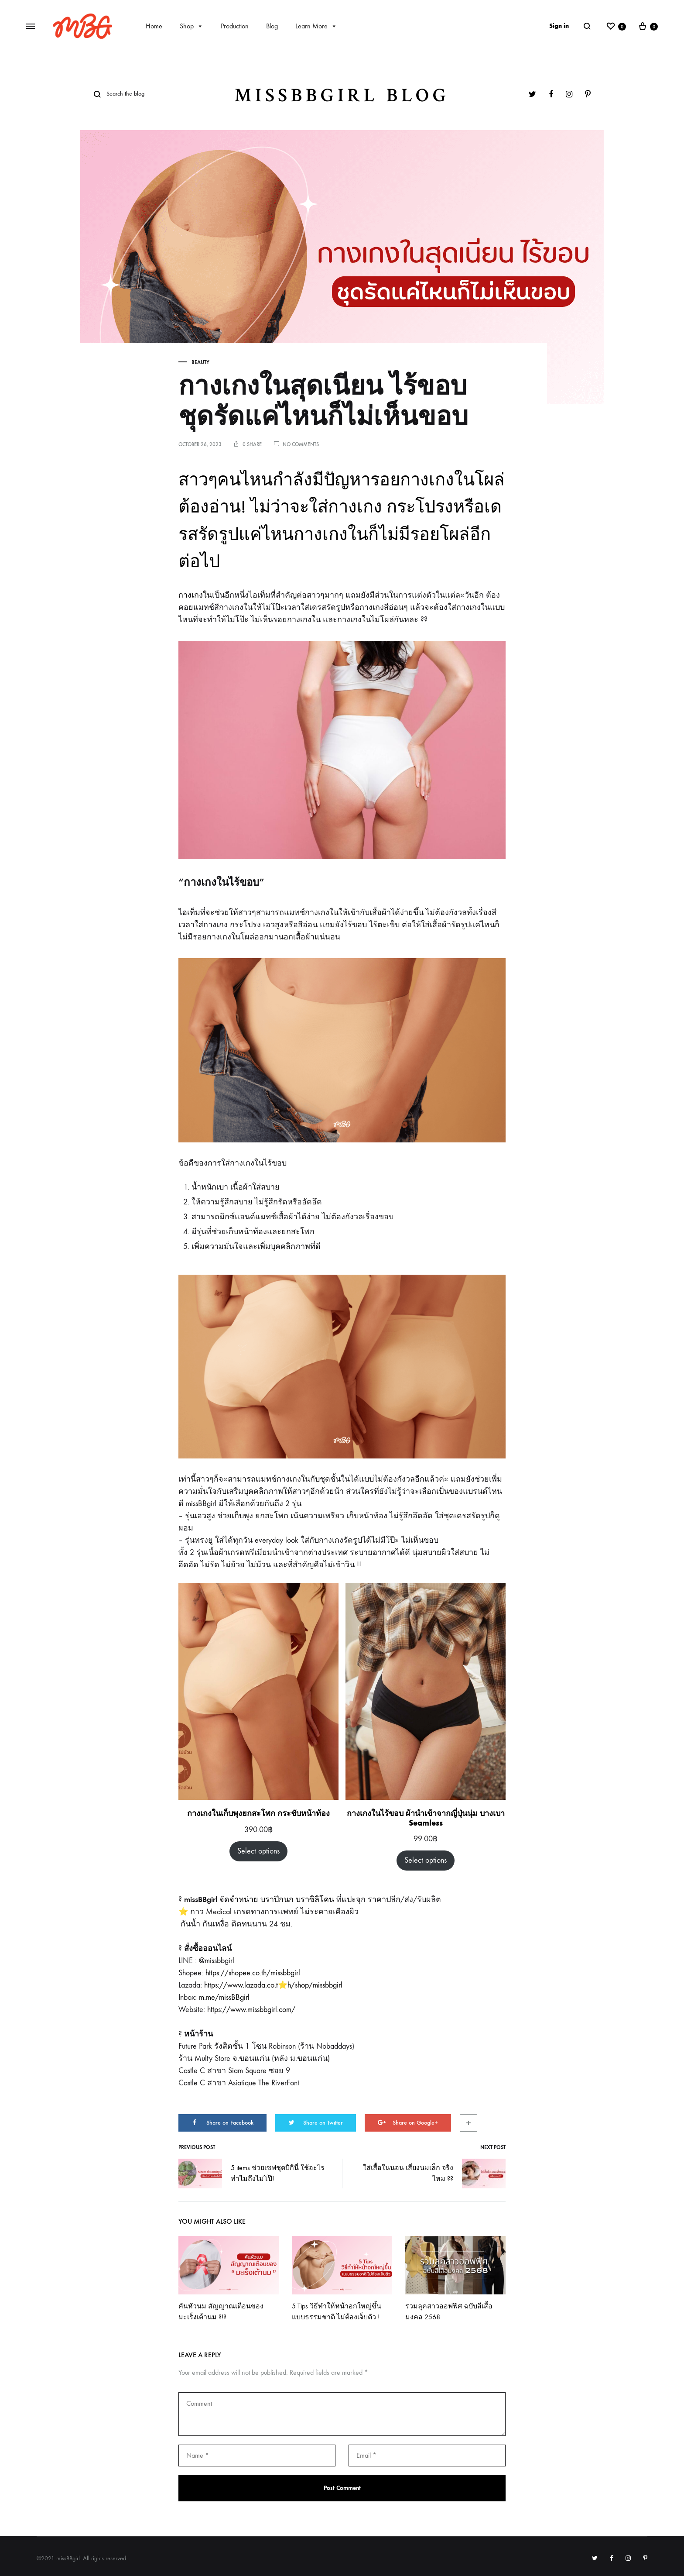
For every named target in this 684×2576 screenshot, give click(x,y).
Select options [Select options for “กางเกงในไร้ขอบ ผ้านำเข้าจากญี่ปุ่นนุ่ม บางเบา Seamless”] (425, 1860)
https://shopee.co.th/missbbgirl (252, 1973)
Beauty (200, 362)
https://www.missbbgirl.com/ (251, 2009)
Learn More (316, 26)
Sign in (559, 26)
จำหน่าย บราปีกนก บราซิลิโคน (281, 1899)
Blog (272, 26)
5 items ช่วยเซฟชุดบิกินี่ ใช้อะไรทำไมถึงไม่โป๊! (251, 2173)
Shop (191, 26)
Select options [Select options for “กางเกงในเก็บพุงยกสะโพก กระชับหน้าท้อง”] (258, 1851)
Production (235, 26)
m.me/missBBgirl (224, 1997)
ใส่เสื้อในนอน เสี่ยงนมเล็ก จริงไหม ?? (434, 2173)
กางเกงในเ (196, 595)
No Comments (301, 444)
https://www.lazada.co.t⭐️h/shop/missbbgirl (273, 1985)
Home (154, 26)
